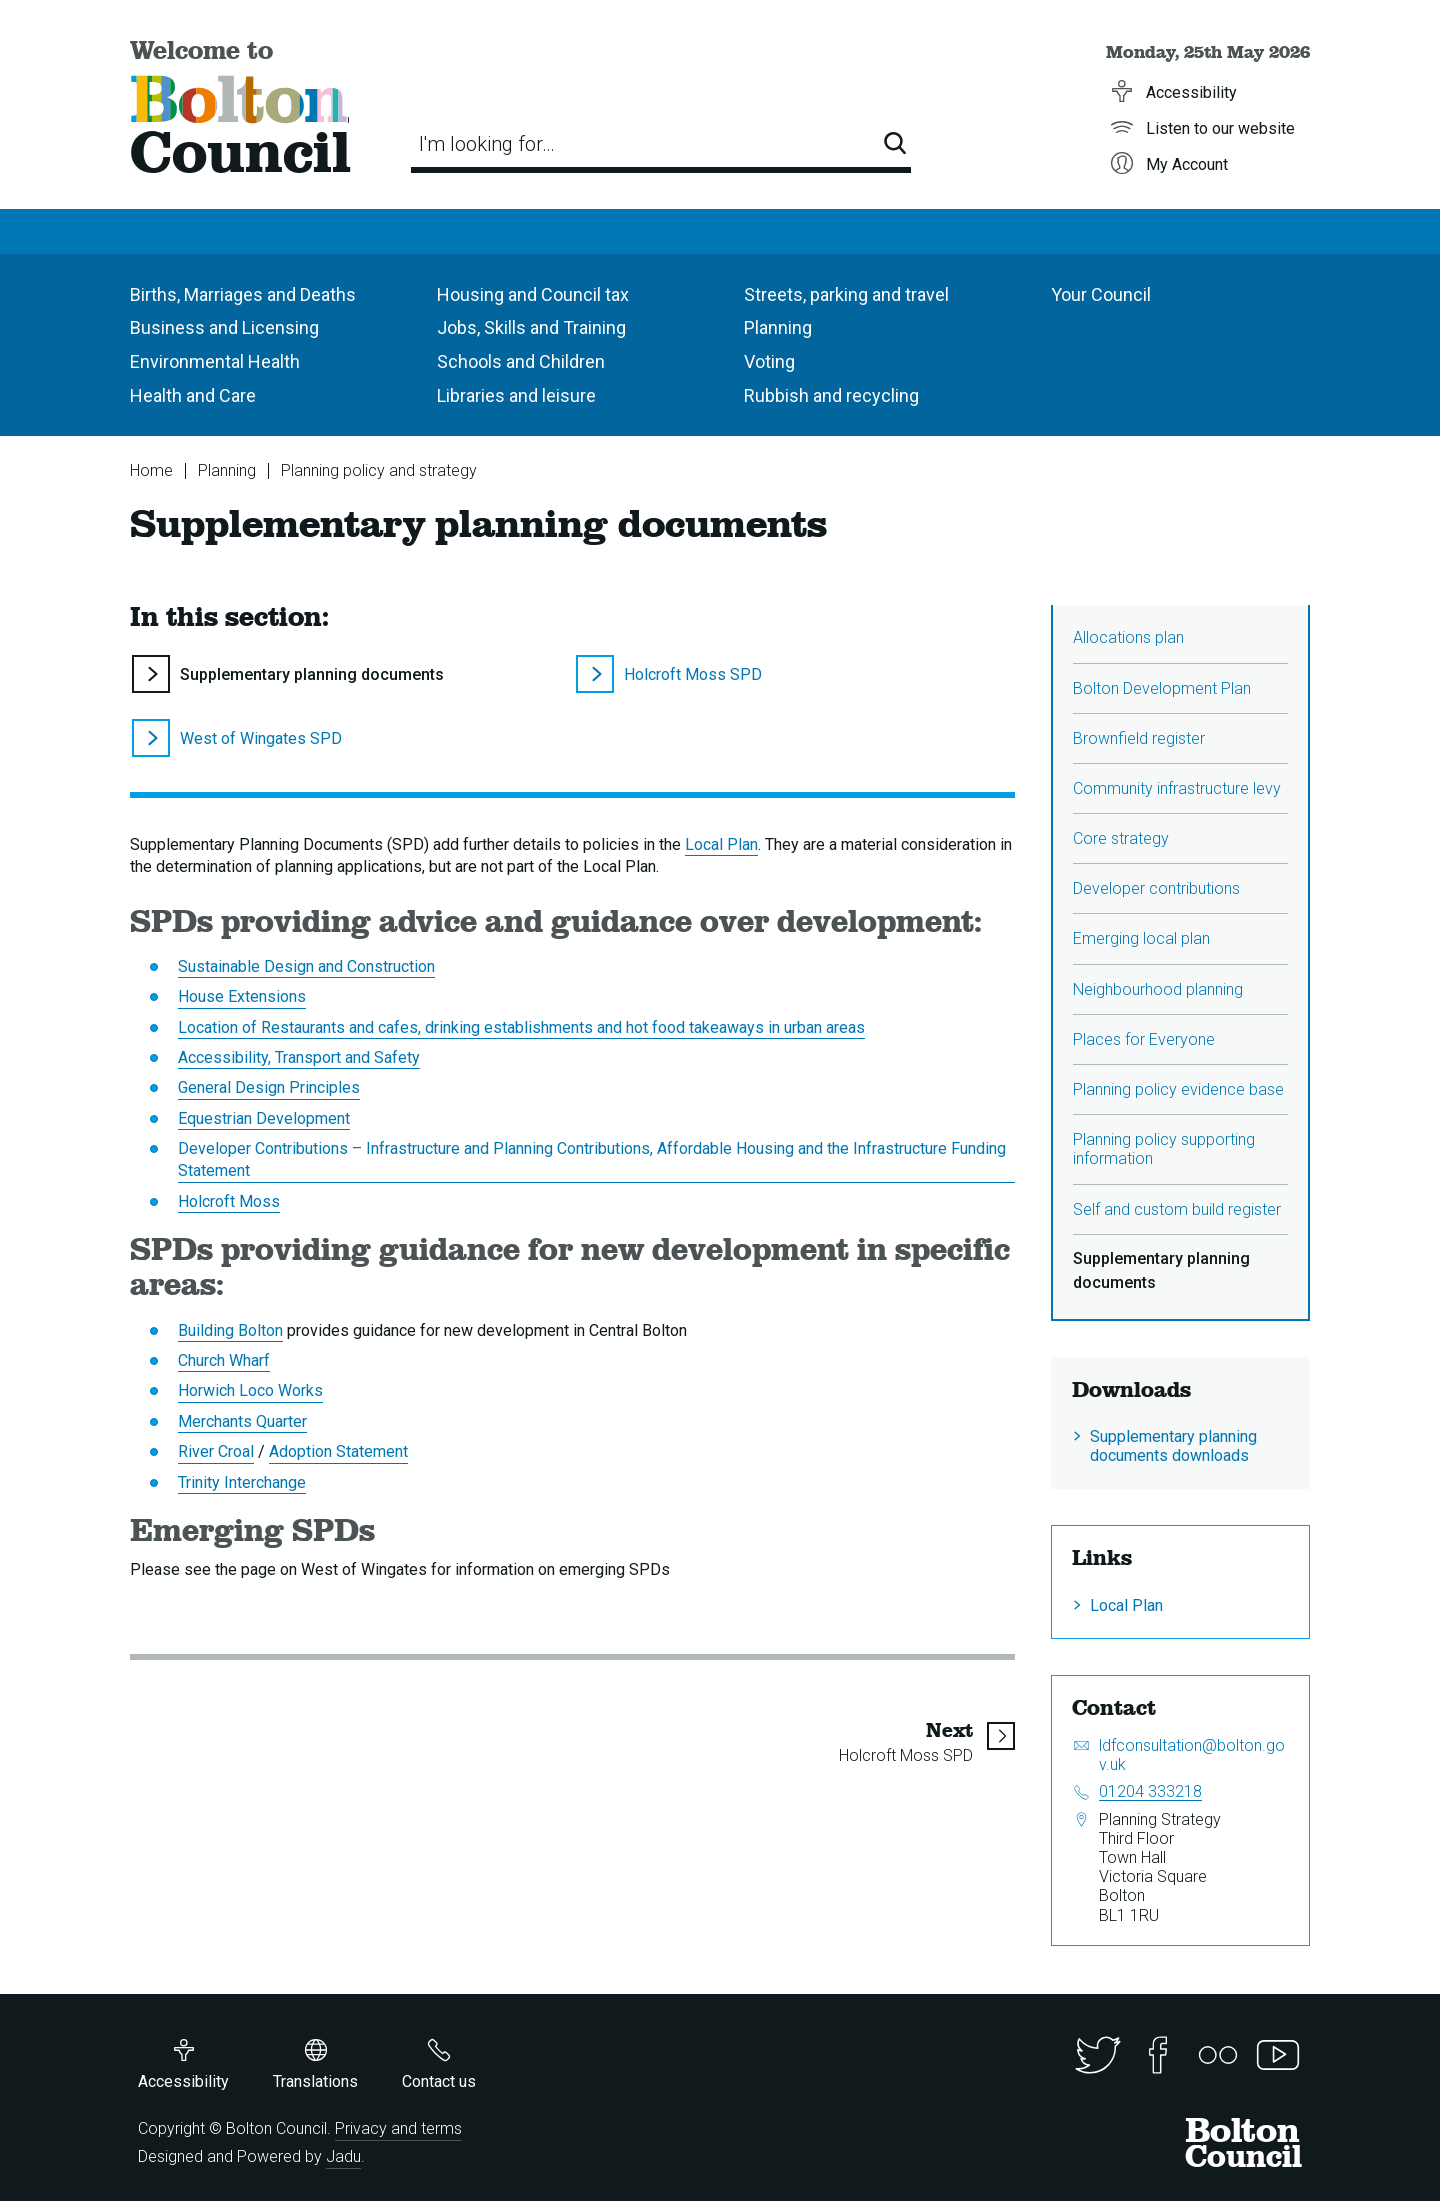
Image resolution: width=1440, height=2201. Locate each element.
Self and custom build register (1177, 1209)
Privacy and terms (398, 2128)
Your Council (1101, 294)
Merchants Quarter (242, 1421)
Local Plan (721, 844)
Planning (778, 327)
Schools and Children (521, 361)
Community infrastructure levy (1177, 788)
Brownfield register (1139, 738)
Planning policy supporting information (1164, 1149)
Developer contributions (1156, 888)
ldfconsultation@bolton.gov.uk (1192, 1755)
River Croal (216, 1451)
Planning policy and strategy (379, 470)
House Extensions (242, 996)
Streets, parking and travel (846, 294)
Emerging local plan (1141, 938)
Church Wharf (224, 1360)
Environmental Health (215, 361)
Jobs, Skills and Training (531, 327)
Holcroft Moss (229, 1201)
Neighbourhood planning (1158, 989)
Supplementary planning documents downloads (1173, 1446)
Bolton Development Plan (1162, 688)
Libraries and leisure (516, 395)
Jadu (343, 2156)
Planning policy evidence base (1178, 1089)
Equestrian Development (264, 1118)
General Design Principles (269, 1087)
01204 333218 (1150, 1791)
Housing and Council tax (533, 294)
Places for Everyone (1144, 1039)
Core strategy (1121, 838)
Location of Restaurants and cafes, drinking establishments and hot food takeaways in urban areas (521, 1027)
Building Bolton (230, 1330)
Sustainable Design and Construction (306, 966)
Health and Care (193, 395)
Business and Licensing (224, 327)
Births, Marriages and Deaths (243, 294)
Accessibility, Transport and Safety (299, 1057)
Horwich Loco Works (250, 1390)
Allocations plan (1128, 637)
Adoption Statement (338, 1451)
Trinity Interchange (242, 1482)
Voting (769, 361)
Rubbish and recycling (831, 395)
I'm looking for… (487, 144)
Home (151, 470)
